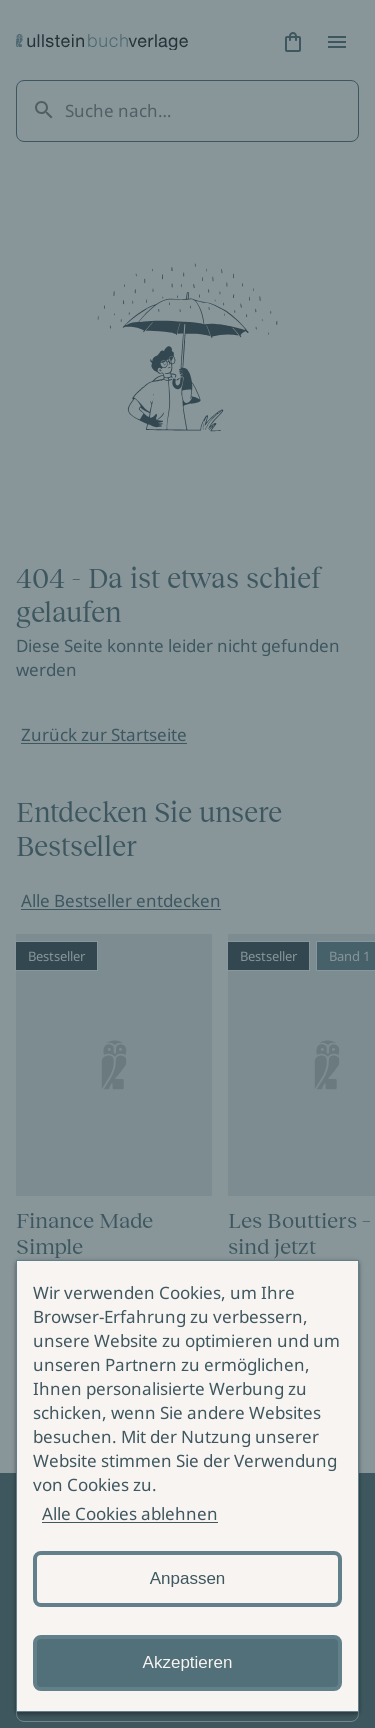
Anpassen (188, 1578)
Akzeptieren (188, 1662)
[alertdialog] (187, 1486)
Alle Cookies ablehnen (130, 1513)
